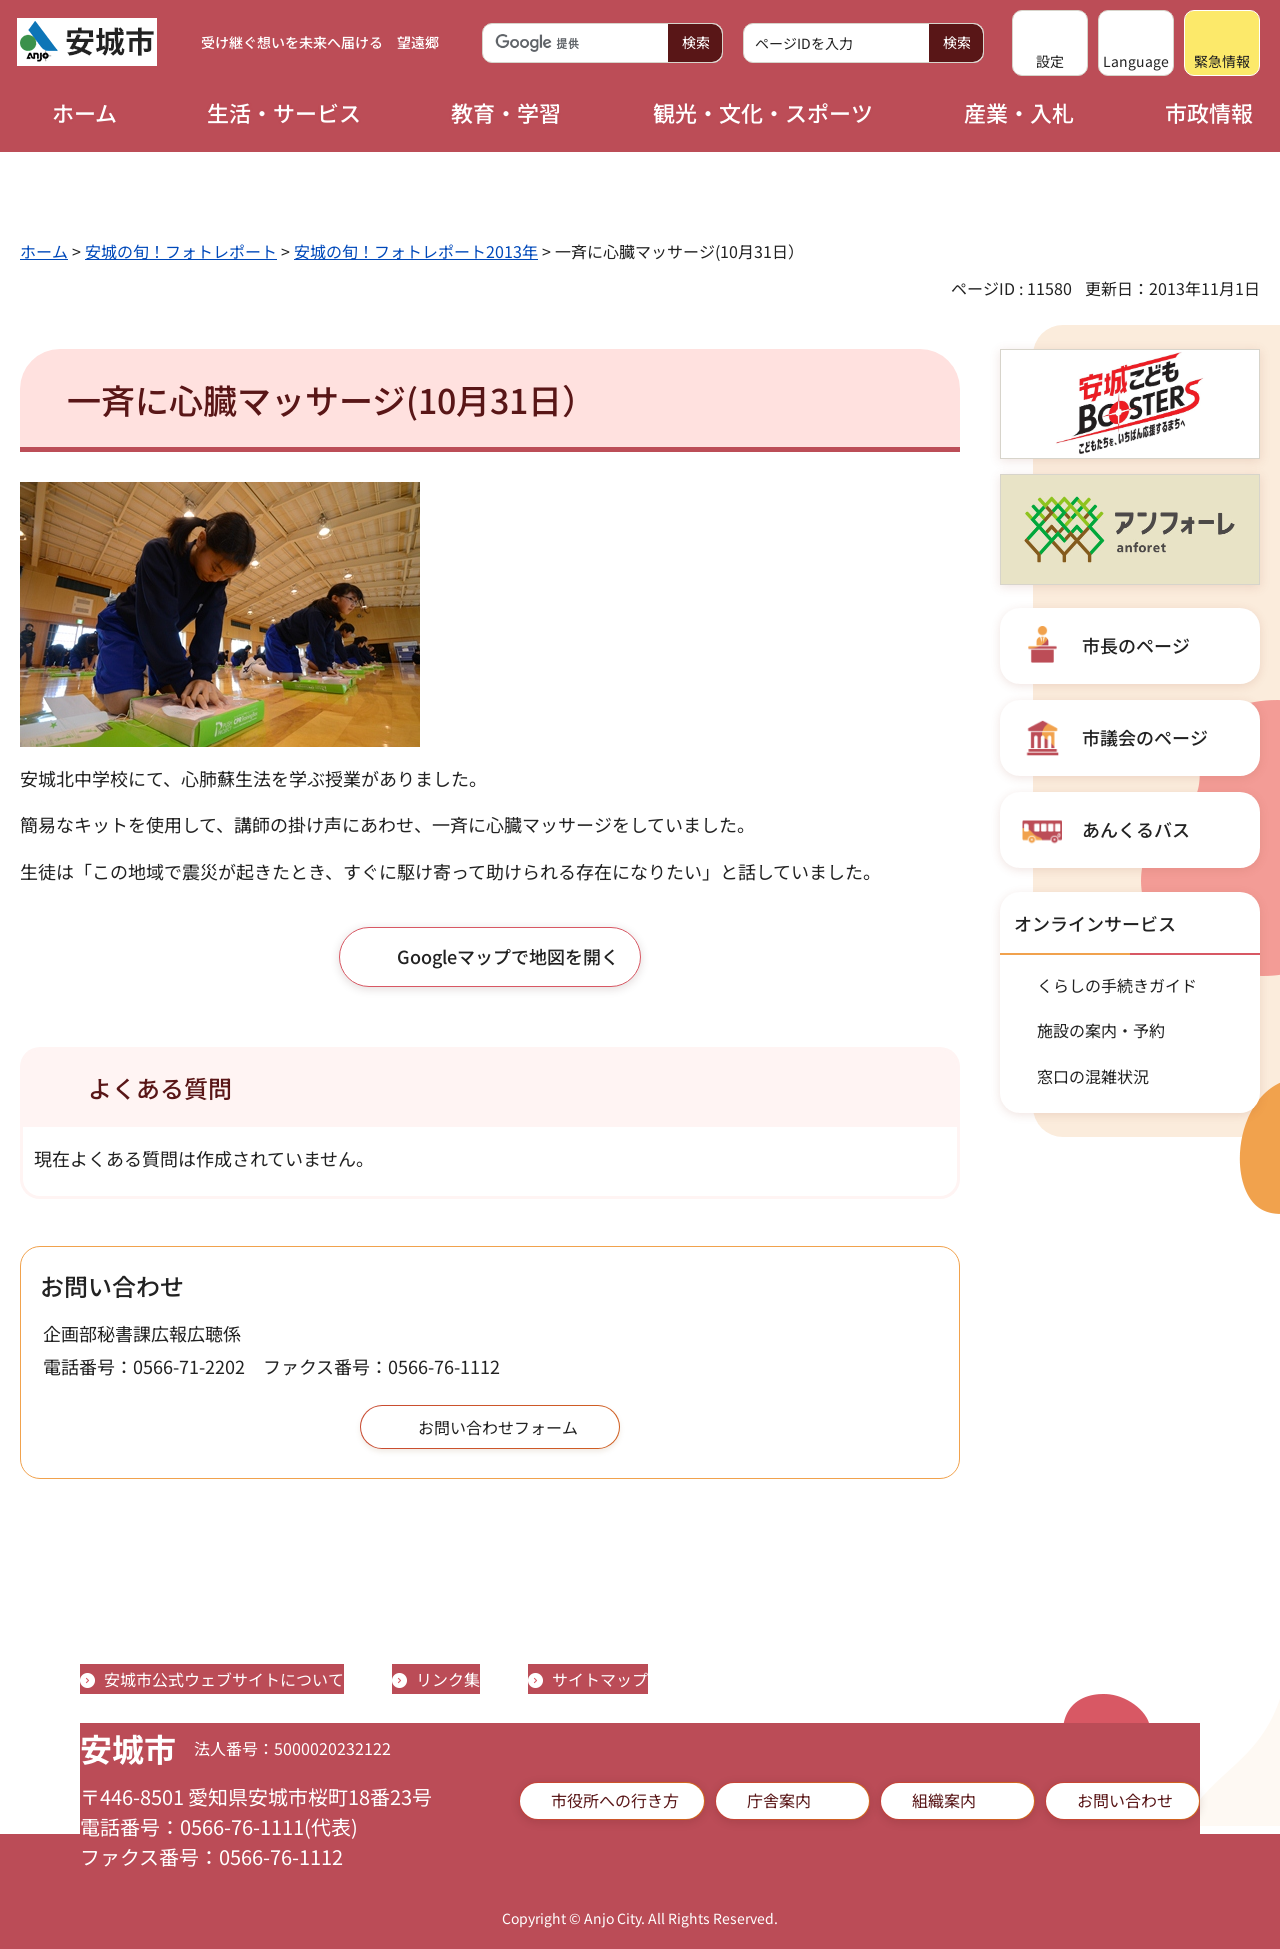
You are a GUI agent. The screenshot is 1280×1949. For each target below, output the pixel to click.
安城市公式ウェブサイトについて (224, 1679)
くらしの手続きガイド (1117, 985)
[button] (1050, 43)
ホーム (44, 251)
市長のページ (1136, 645)
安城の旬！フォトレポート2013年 (416, 251)
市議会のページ (1145, 737)
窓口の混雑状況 (1093, 1076)
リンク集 (448, 1679)
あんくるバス (1136, 829)
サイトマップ (600, 1679)
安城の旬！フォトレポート (181, 251)
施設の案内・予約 (1101, 1030)
